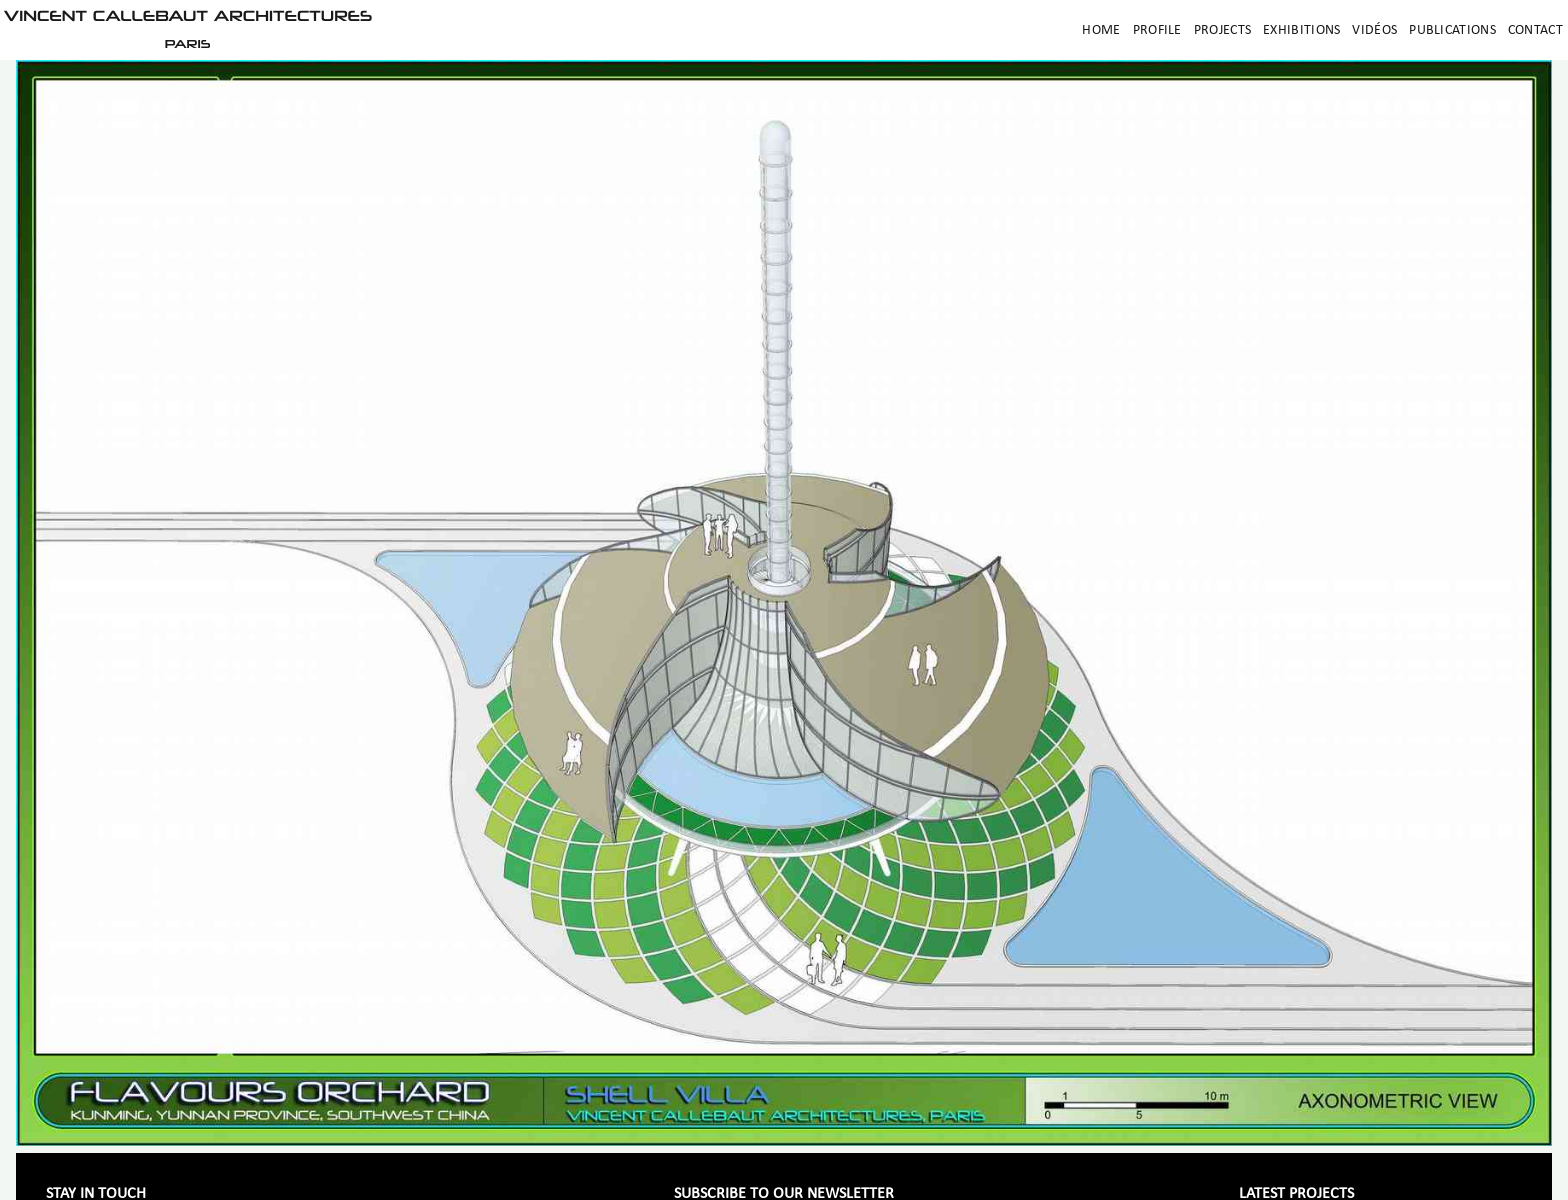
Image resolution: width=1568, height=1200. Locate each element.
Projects (1222, 30)
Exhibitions (1301, 30)
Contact (1535, 30)
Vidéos (1374, 30)
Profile (1157, 30)
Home (1101, 30)
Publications (1452, 30)
